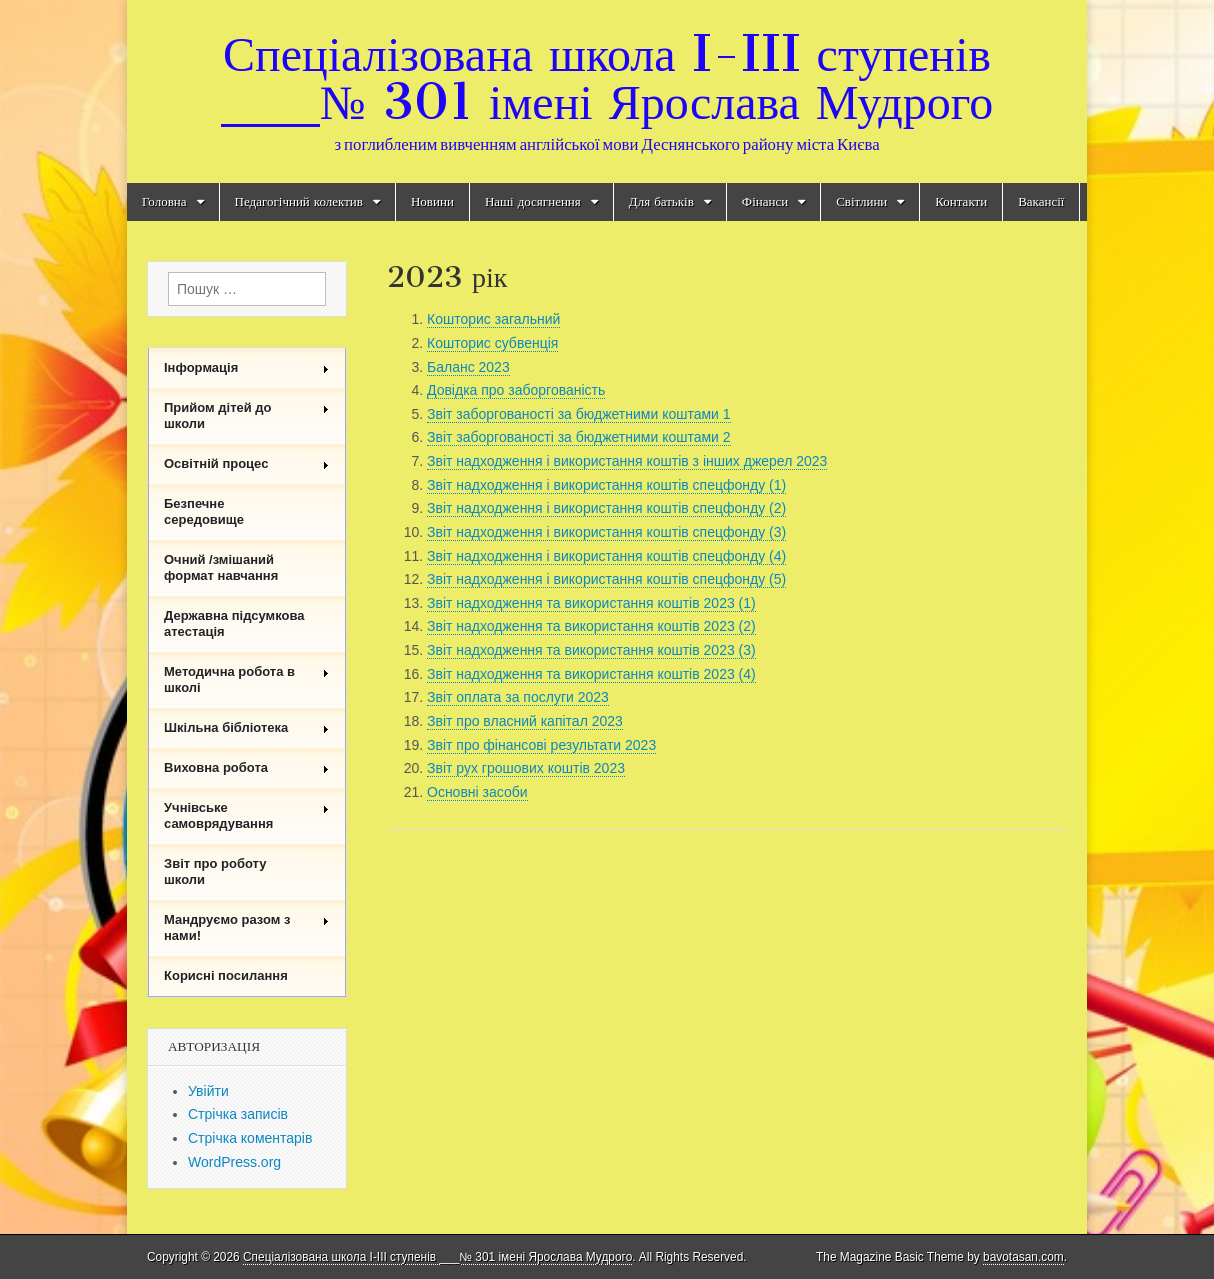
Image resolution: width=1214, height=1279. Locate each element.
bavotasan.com (1023, 1257)
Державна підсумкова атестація (234, 623)
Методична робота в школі (247, 679)
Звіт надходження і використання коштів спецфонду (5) (606, 579)
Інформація (247, 367)
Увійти (208, 1091)
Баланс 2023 (468, 367)
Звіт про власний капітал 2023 (525, 721)
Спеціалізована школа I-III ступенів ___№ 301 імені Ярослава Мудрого (607, 77)
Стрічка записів (238, 1114)
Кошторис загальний (493, 319)
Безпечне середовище (204, 511)
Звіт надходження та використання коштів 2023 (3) (591, 650)
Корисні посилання (226, 975)
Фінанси (765, 201)
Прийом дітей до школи (247, 415)
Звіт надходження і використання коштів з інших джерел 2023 (627, 461)
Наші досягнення (533, 201)
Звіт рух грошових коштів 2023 (526, 768)
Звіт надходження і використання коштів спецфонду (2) (606, 508)
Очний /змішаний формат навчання (221, 567)
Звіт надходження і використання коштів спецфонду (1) (606, 485)
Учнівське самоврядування (247, 815)
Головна (164, 201)
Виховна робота (247, 767)
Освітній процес (247, 463)
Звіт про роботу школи (215, 871)
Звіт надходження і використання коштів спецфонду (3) (606, 532)
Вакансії (1041, 201)
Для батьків (661, 201)
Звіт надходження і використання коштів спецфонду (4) (606, 556)
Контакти (961, 201)
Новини (432, 201)
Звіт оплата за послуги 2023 (518, 697)
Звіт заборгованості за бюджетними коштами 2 (579, 437)
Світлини (861, 201)
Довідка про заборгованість (516, 390)
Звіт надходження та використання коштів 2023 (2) (591, 626)
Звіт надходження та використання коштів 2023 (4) (591, 674)
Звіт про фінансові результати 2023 (541, 745)
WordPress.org (234, 1162)
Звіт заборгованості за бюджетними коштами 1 (579, 414)
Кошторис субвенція (492, 343)
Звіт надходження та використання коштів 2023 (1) (591, 603)
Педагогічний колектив (299, 201)
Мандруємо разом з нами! (247, 927)
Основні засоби (477, 792)
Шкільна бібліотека (247, 727)
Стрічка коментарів (250, 1138)
